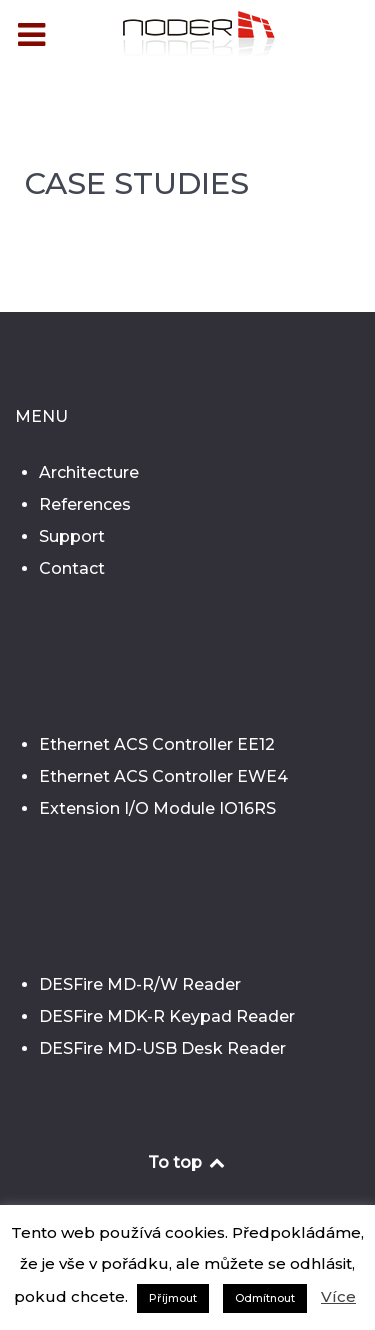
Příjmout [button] (173, 1298)
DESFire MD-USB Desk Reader (162, 1048)
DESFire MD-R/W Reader (140, 984)
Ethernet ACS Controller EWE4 (163, 776)
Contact (72, 568)
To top (187, 1162)
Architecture (89, 472)
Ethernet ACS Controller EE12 (157, 744)
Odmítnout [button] (265, 1298)
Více (338, 1296)
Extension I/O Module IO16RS (157, 808)
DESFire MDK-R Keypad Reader (167, 1016)
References (85, 504)
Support (72, 536)
